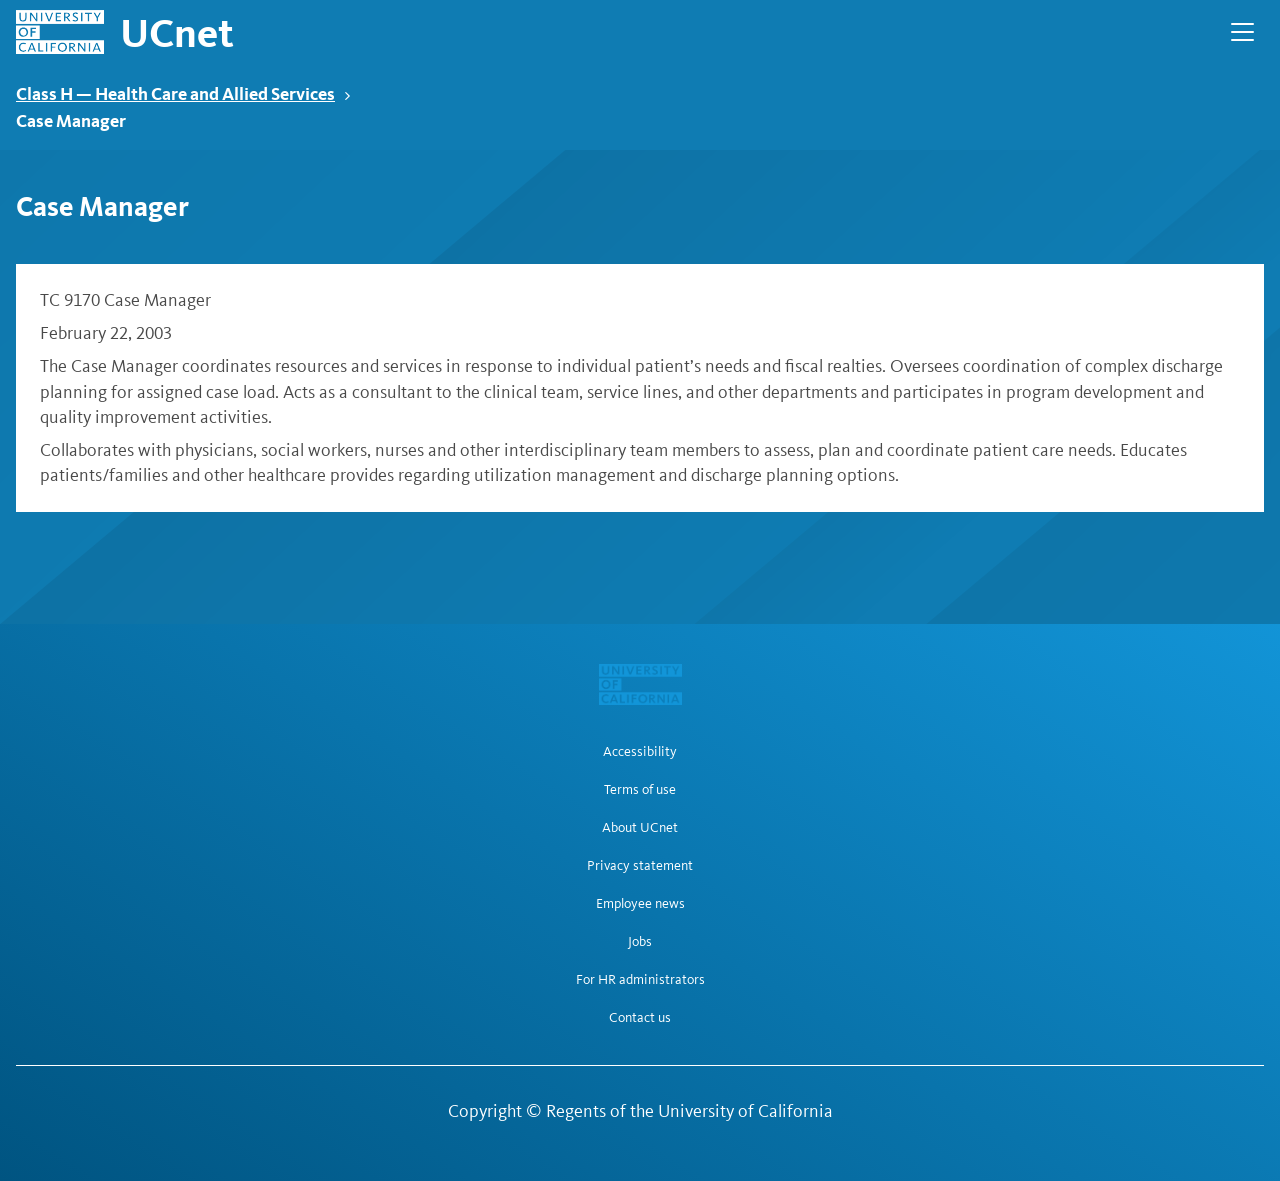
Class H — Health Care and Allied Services (183, 93)
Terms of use (640, 790)
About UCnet (640, 828)
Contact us (640, 1018)
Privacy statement (640, 866)
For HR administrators (640, 980)
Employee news (640, 904)
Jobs (640, 942)
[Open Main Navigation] (1242, 32)
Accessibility (640, 752)
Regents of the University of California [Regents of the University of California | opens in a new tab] (689, 1111)
